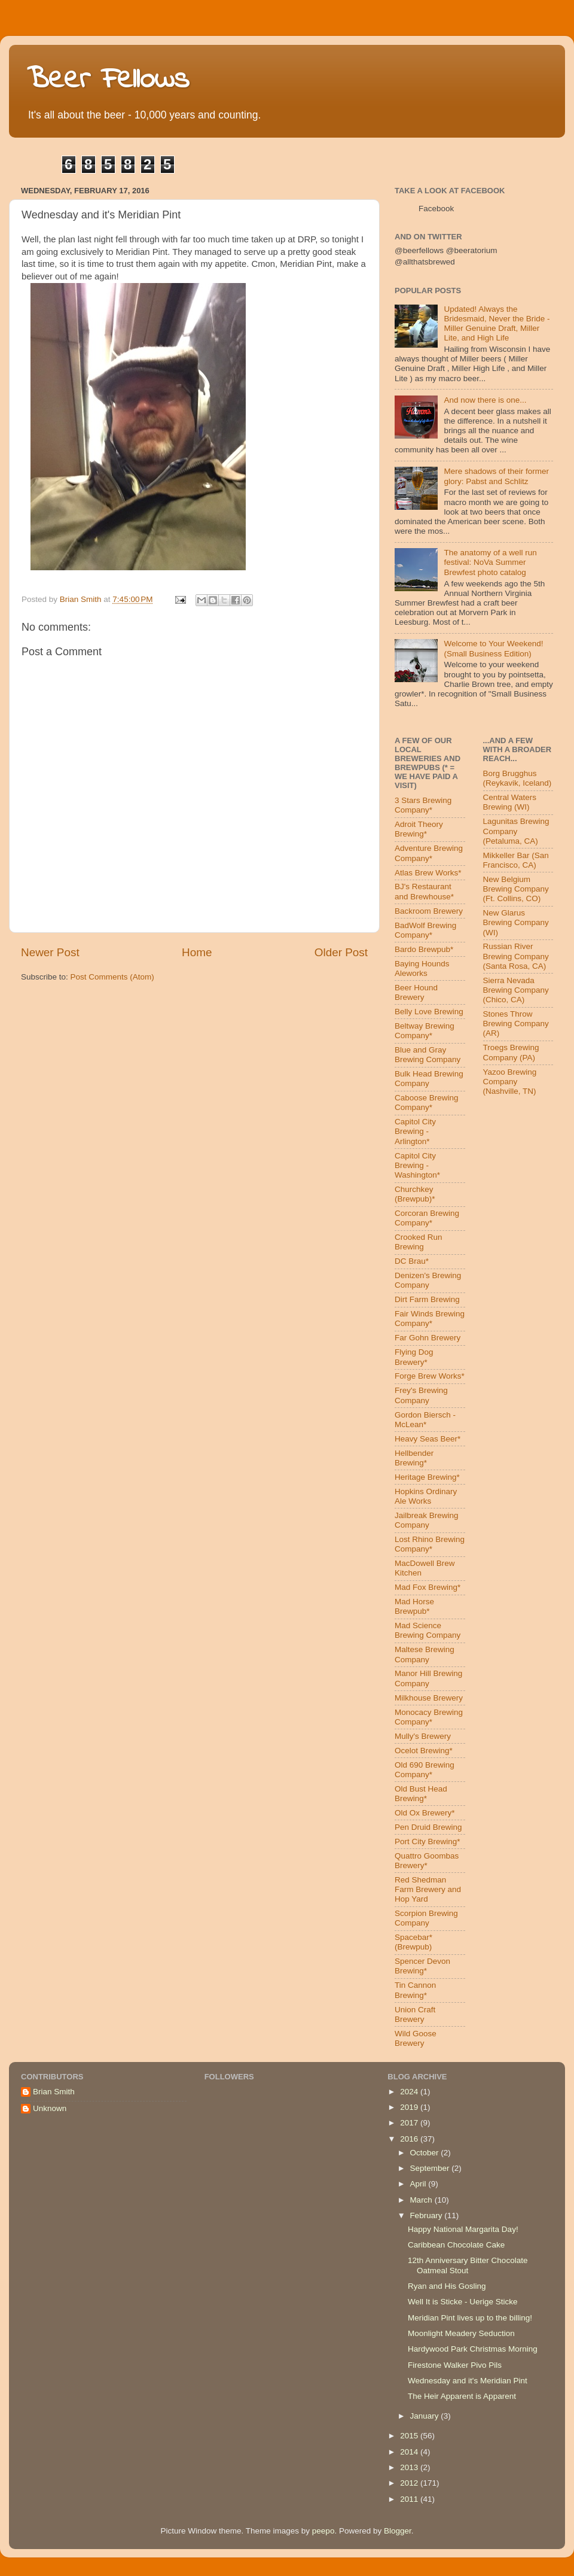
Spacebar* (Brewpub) (413, 1942)
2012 (410, 2482)
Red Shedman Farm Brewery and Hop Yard (428, 1889)
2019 (410, 2107)
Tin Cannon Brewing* (415, 1990)
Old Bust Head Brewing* (421, 1793)
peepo (323, 2530)
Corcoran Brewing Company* (427, 1218)
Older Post (341, 952)
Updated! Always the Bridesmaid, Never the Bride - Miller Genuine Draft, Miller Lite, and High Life (496, 324)
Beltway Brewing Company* (424, 1030)
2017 (410, 2122)
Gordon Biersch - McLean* (425, 1419)
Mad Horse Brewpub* (414, 1606)
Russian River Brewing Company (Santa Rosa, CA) (516, 956)
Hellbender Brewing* (414, 1458)
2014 (410, 2451)
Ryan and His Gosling (447, 2286)
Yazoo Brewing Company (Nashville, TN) (510, 1081)
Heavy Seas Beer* (427, 1438)
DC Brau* (412, 1261)
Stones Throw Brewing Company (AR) (516, 1023)
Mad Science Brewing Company (427, 1630)
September (430, 2168)
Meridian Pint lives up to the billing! (470, 2317)
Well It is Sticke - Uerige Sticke (463, 2301)
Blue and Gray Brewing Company (427, 1054)
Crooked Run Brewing (418, 1242)
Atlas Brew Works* (428, 872)
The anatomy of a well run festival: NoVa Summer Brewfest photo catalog (490, 562)
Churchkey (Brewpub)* (415, 1194)
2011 (410, 2499)
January (425, 2415)
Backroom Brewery (429, 911)
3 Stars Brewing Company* (423, 805)
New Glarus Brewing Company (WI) (516, 922)
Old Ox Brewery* (425, 1812)
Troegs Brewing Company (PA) (511, 1052)
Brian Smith (54, 2091)
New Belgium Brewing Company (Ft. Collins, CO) (516, 889)
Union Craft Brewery (415, 2014)
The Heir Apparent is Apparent (462, 2396)
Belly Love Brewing (429, 1011)
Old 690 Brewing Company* (424, 1769)
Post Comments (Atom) (112, 976)
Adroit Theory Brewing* (419, 829)
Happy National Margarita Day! (463, 2229)
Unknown (49, 2108)
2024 (410, 2091)
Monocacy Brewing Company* (429, 1717)
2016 (410, 2138)
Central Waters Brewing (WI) (510, 802)
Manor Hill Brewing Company (428, 1678)
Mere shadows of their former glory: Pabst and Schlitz (496, 476)
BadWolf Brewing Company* (425, 930)
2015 (410, 2435)
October (425, 2152)
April (419, 2183)
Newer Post (50, 952)
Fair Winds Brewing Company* (430, 1318)
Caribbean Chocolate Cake (456, 2244)
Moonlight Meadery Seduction (461, 2333)
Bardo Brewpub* (424, 949)
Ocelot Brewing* (424, 1750)
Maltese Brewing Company (424, 1654)
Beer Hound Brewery (416, 992)
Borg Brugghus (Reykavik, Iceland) (517, 778)
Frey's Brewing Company (421, 1395)
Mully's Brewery (423, 1736)
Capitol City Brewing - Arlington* (415, 1131)
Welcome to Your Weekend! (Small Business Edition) (493, 648)
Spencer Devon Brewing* (422, 1966)
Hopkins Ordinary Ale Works (426, 1496)
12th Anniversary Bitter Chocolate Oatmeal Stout (467, 2265)
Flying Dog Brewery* (414, 1357)
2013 (410, 2467)
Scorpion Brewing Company (426, 1918)
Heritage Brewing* (427, 1477)
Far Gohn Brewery (427, 1337)
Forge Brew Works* (430, 1375)
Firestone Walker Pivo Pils (455, 2365)
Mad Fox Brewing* (427, 1587)
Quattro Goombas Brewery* (427, 1860)
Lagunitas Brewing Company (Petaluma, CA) (516, 831)
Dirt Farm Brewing (427, 1299)
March (422, 2199)
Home (197, 952)
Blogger (397, 2530)
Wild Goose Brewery (415, 2038)
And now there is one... (485, 400)
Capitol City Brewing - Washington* (417, 1165)
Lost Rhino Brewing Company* (430, 1544)
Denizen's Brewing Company (428, 1280)
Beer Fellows (108, 80)
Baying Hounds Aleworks (422, 968)
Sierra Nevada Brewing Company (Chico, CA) (516, 990)
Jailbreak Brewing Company (427, 1520)
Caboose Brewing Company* (427, 1102)
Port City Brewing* (427, 1841)
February (427, 2215)
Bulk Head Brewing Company (429, 1078)
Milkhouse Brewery (429, 1697)
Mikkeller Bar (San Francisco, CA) (516, 860)
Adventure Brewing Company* (429, 853)
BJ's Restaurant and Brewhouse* (424, 891)
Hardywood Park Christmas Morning (473, 2348)
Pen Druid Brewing (428, 1827)
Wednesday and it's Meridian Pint (467, 2380)
